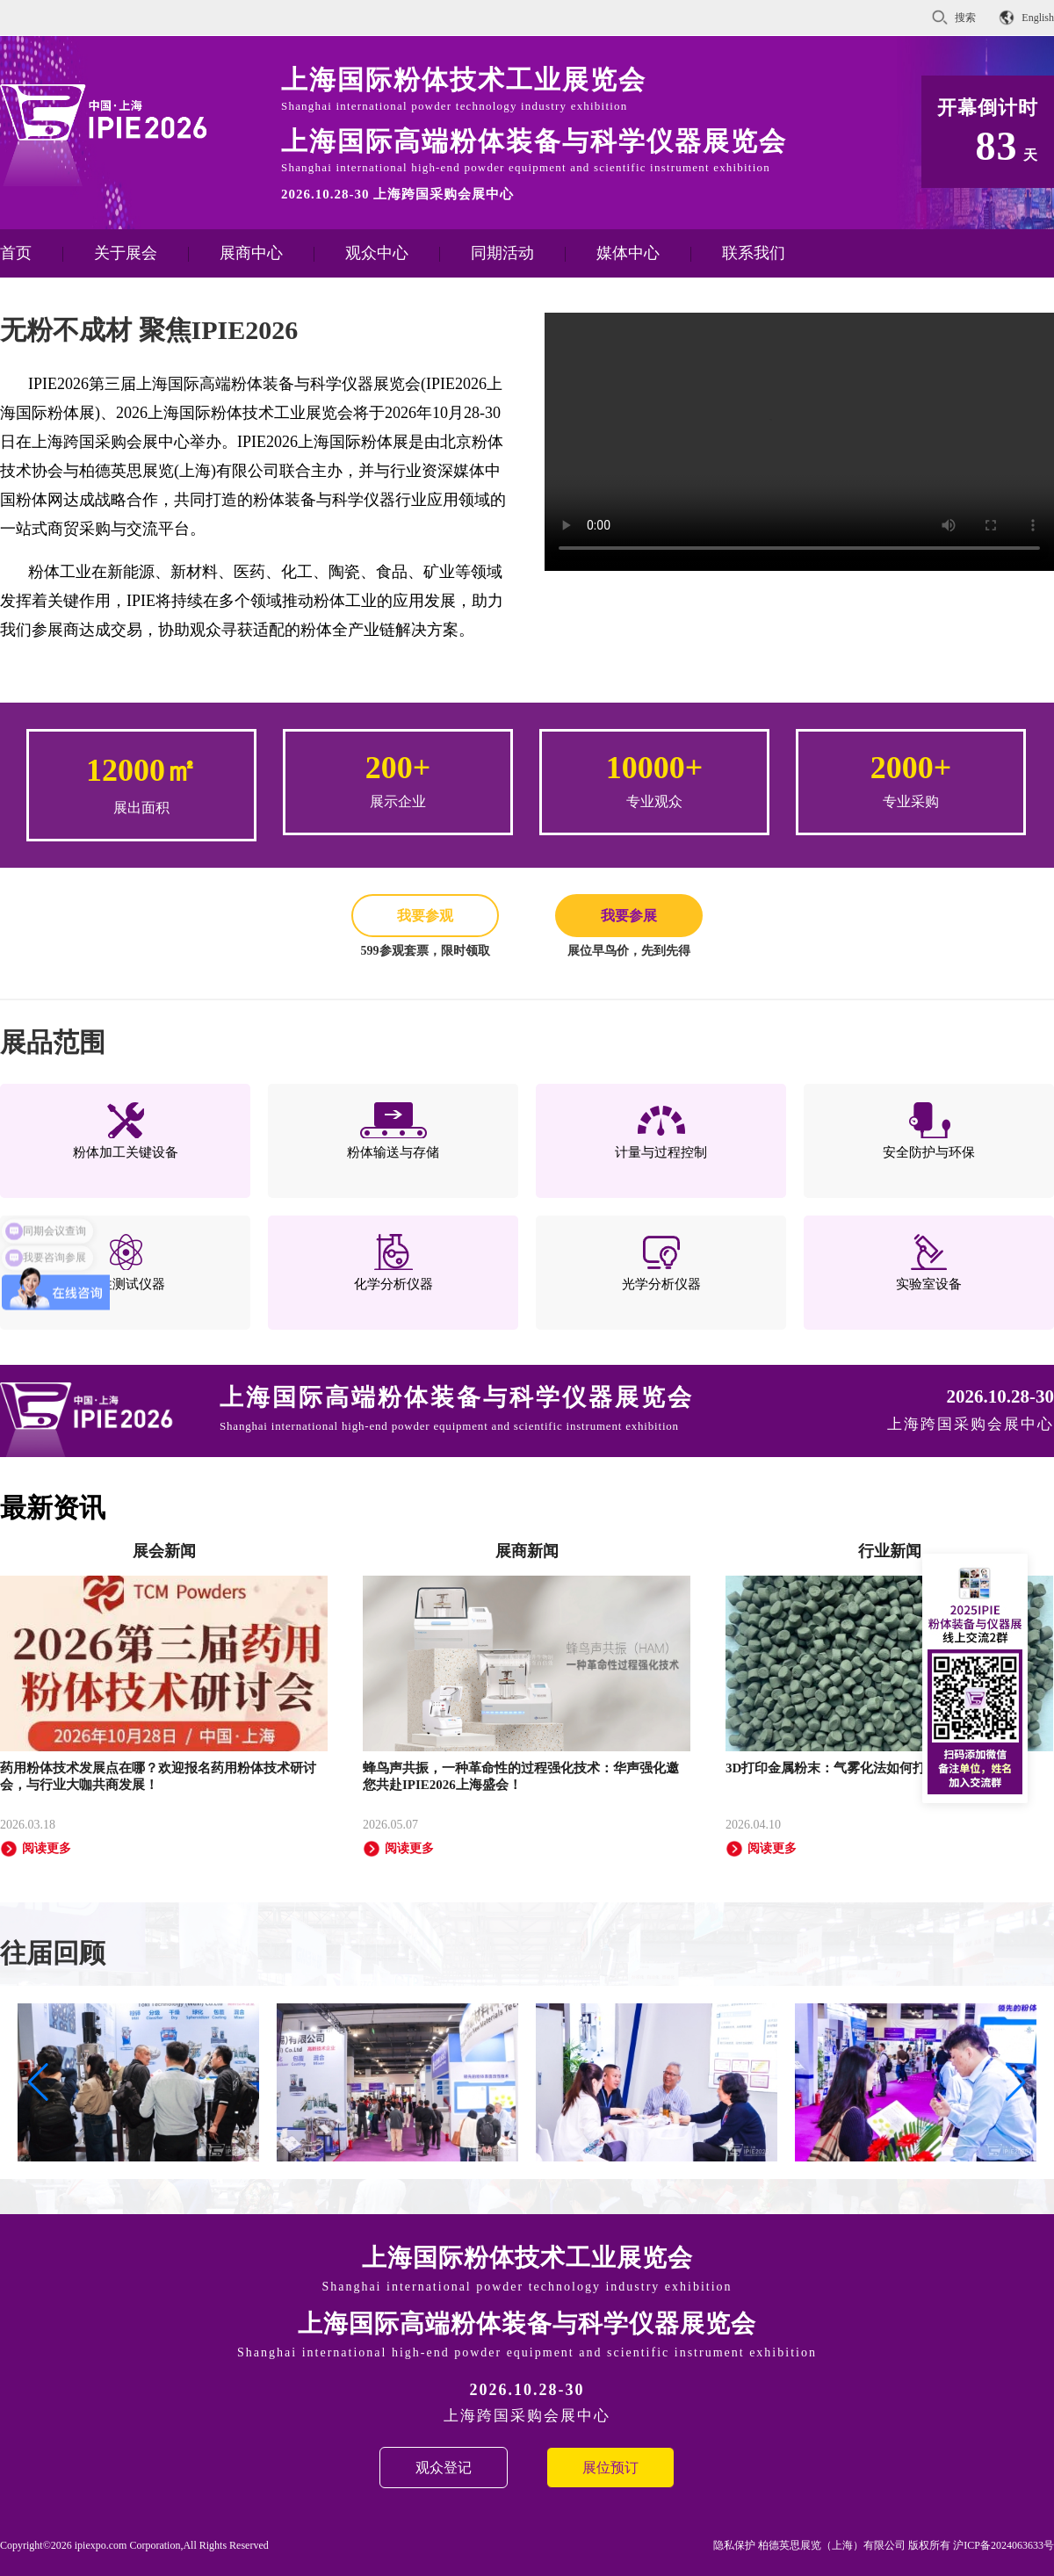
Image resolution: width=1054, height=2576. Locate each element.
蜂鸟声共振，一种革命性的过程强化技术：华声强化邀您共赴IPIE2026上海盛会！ (521, 1776)
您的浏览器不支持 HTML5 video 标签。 (799, 440)
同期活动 (502, 253)
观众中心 (376, 253)
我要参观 (425, 915)
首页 (16, 253)
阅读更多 (35, 1849)
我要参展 (629, 915)
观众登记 (443, 2467)
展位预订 (610, 2467)
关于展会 (125, 253)
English (1038, 17)
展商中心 (251, 253)
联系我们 (753, 253)
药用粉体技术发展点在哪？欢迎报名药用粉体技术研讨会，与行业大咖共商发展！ (158, 1776)
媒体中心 (628, 253)
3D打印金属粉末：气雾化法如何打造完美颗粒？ (865, 1768)
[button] (1016, 2082)
